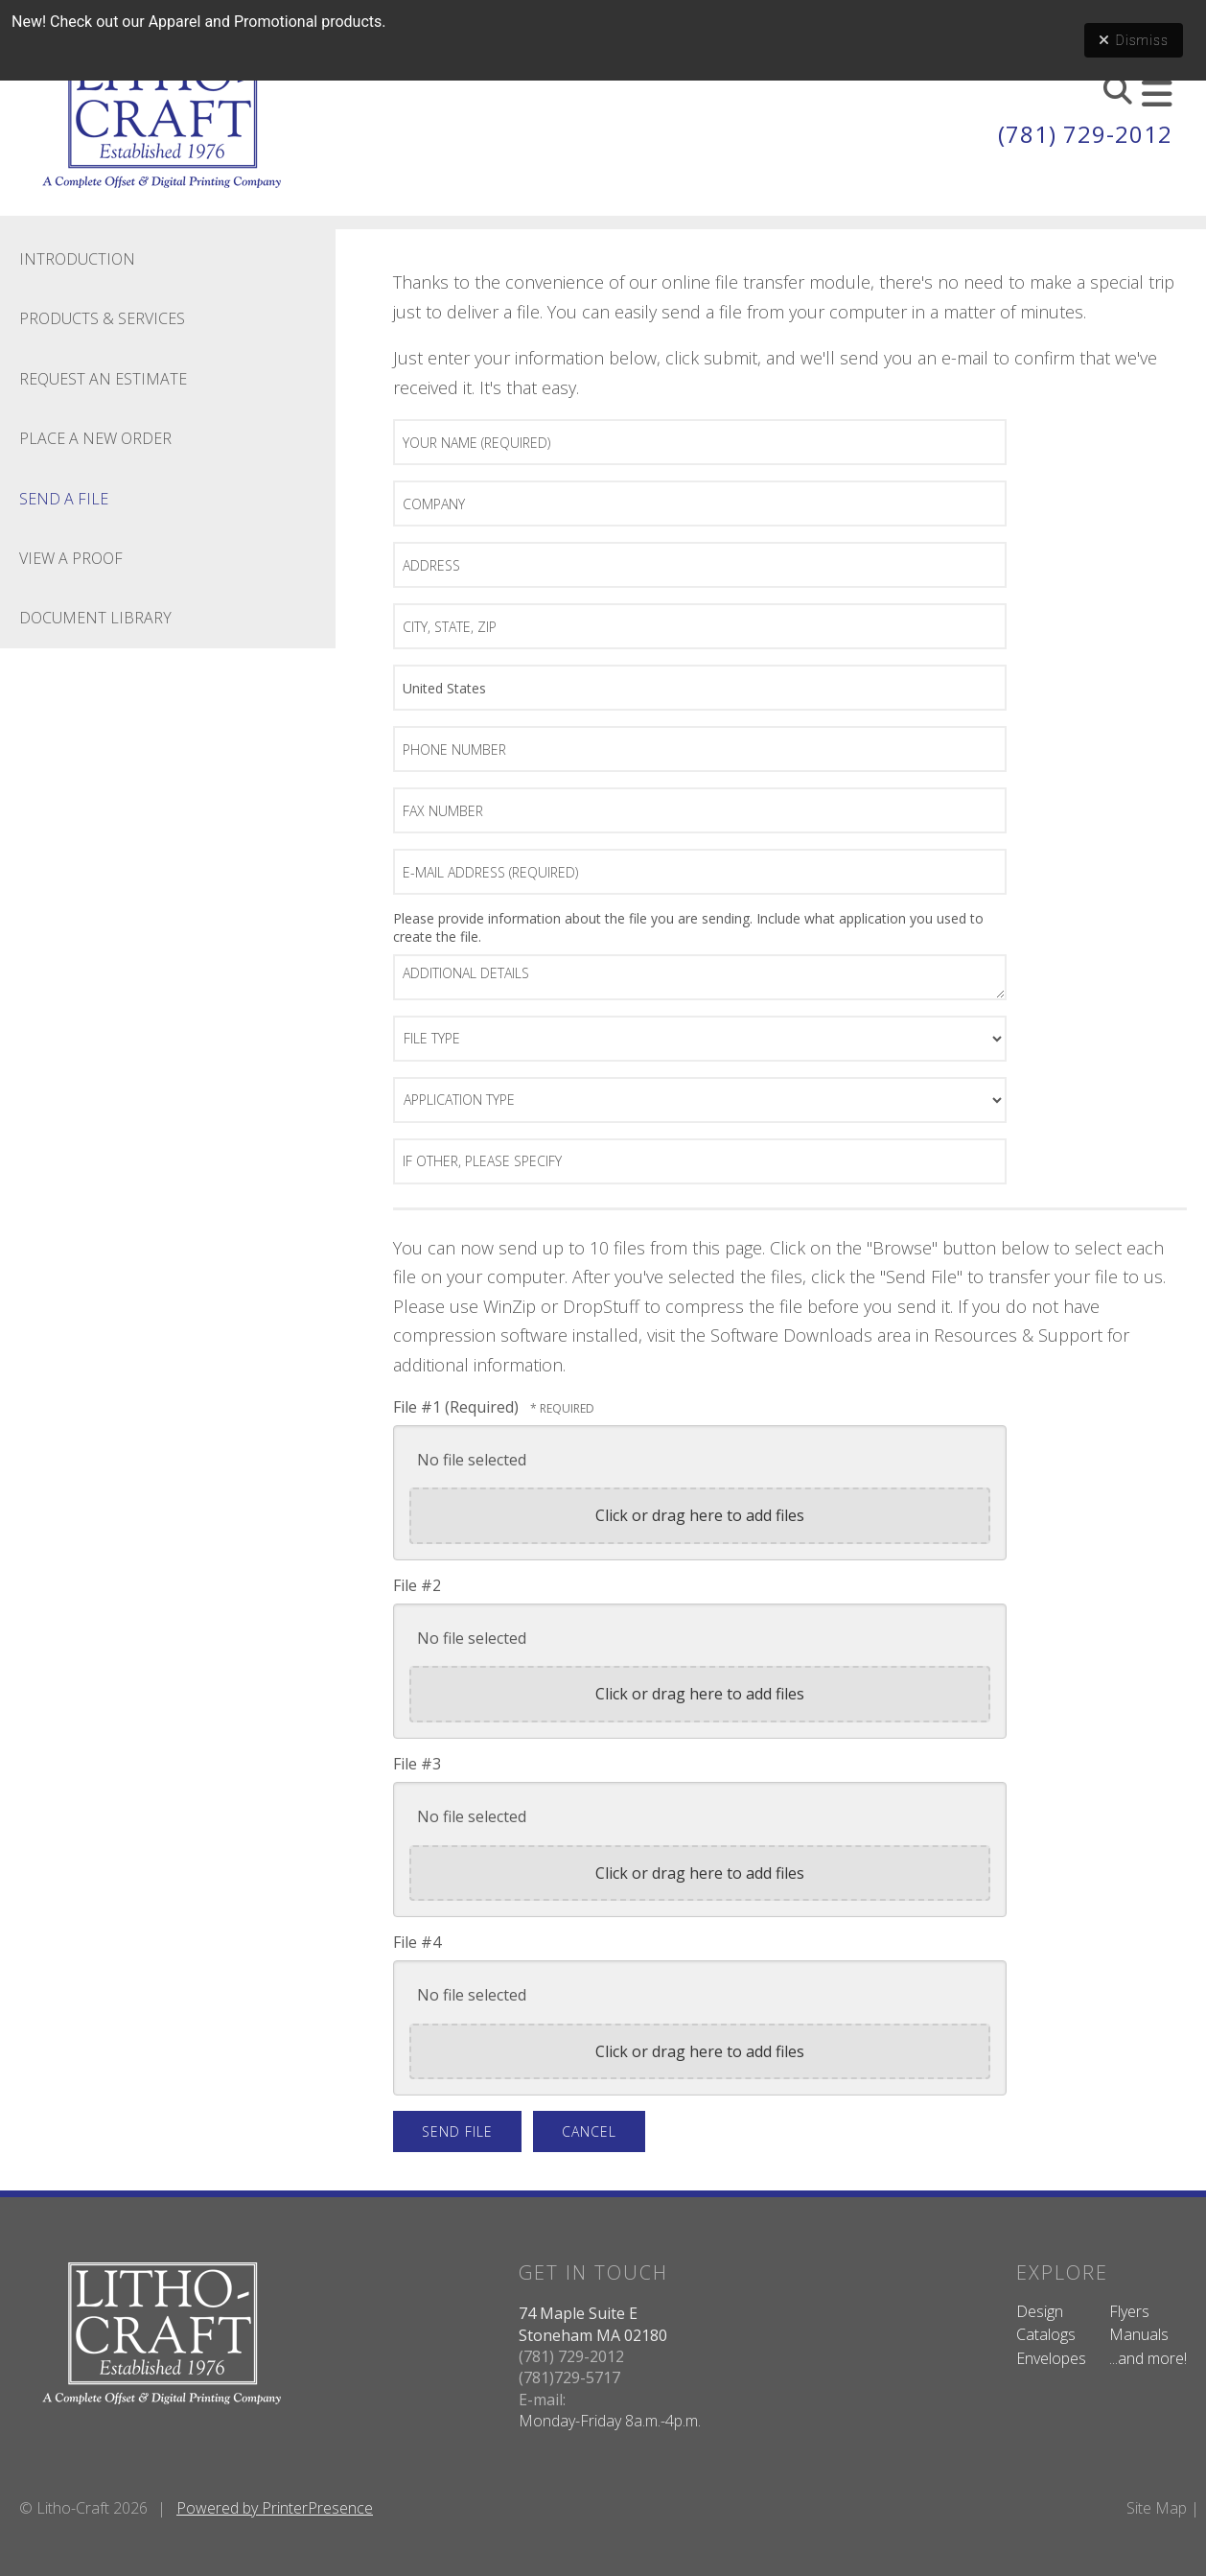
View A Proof (71, 558)
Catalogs (1046, 2334)
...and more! (1148, 2358)
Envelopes (1051, 2358)
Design (1039, 2311)
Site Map (1156, 2507)
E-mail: (542, 2399)
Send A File (63, 498)
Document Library (95, 617)
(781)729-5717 (569, 2377)
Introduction (77, 258)
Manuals (1139, 2334)
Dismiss (1134, 40)
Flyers (1129, 2311)
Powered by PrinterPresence (274, 2507)
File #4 (417, 1942)
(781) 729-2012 (1085, 134)
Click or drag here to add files (699, 1515)
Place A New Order (95, 438)
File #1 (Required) (457, 1406)
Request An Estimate (103, 378)
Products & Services (102, 318)
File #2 (417, 1585)
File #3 (417, 1763)
